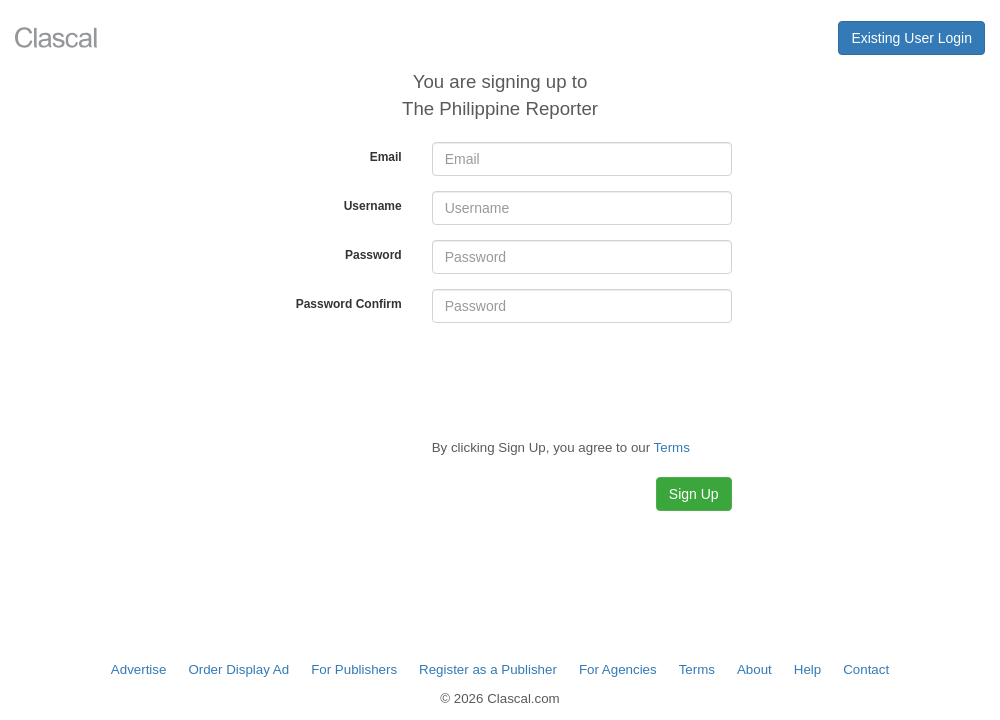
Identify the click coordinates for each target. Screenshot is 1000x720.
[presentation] (584, 377)
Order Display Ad (238, 669)
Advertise (139, 669)
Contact (866, 669)
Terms (697, 669)
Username (373, 206)
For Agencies (618, 669)
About (754, 669)
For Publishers (354, 669)
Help (807, 669)
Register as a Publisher (488, 669)
